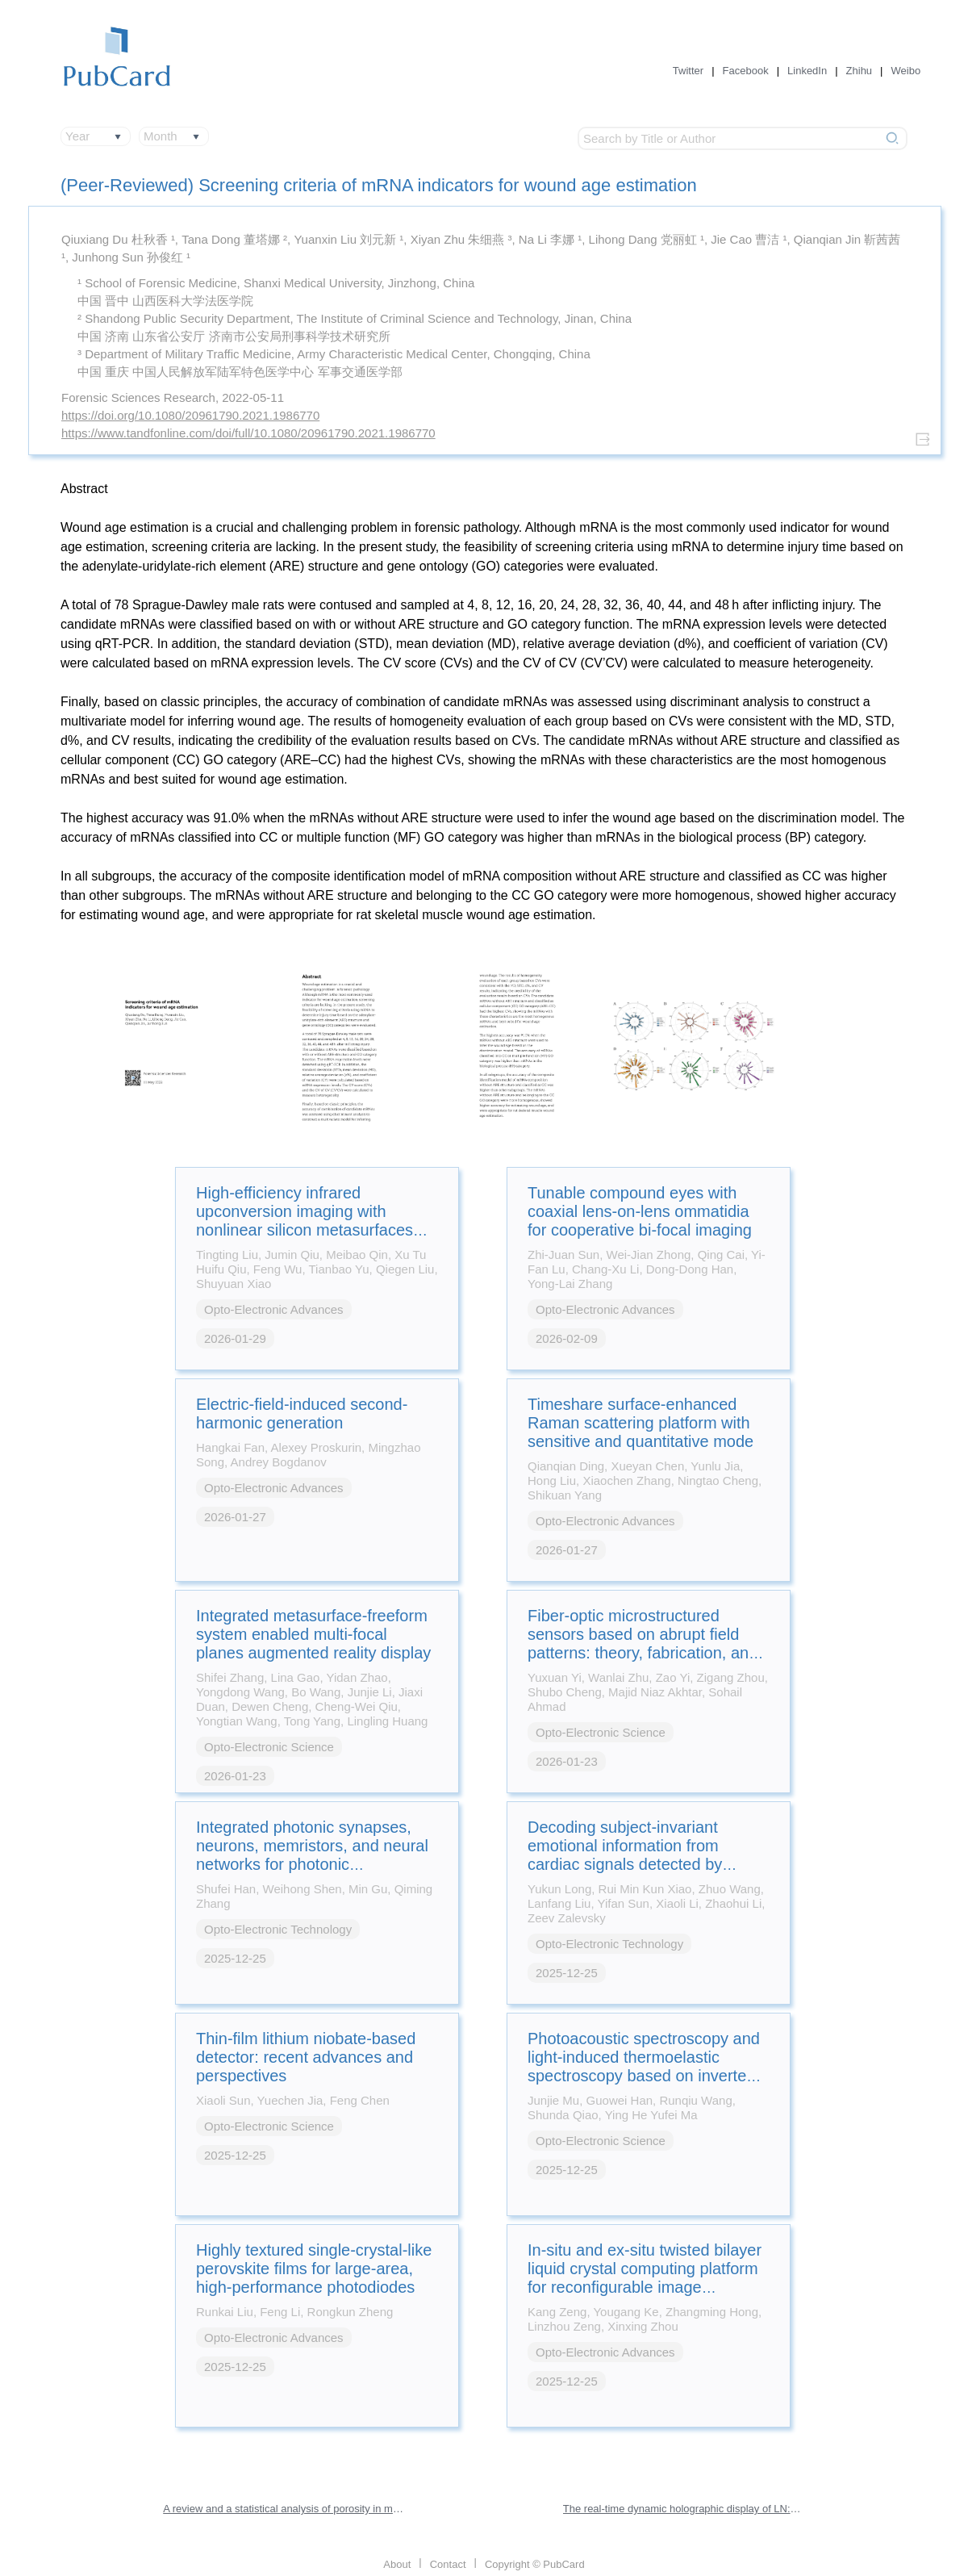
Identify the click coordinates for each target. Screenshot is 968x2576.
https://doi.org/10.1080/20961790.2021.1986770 (190, 415)
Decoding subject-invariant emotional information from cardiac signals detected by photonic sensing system (625, 1855)
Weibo (906, 71)
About (397, 2564)
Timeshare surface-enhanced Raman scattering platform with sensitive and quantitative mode (640, 1422)
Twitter (688, 71)
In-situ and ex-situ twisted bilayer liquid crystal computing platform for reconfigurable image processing (644, 2278)
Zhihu (859, 71)
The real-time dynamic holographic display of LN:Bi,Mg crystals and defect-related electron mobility (684, 2509)
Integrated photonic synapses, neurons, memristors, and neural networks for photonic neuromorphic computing (312, 1855)
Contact (448, 2564)
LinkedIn (807, 71)
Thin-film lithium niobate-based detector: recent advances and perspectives (305, 2057)
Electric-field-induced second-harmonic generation (301, 1413)
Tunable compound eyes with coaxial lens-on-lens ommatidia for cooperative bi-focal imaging (640, 1211)
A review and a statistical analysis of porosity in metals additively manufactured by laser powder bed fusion (284, 2509)
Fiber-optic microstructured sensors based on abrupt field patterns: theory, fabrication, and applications (642, 1643)
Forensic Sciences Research (138, 397)
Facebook (746, 71)
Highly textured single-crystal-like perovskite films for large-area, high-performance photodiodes (314, 2268)
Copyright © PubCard (535, 2564)
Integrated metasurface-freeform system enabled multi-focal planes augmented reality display (313, 1634)
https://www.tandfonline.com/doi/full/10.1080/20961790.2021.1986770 (248, 433)
